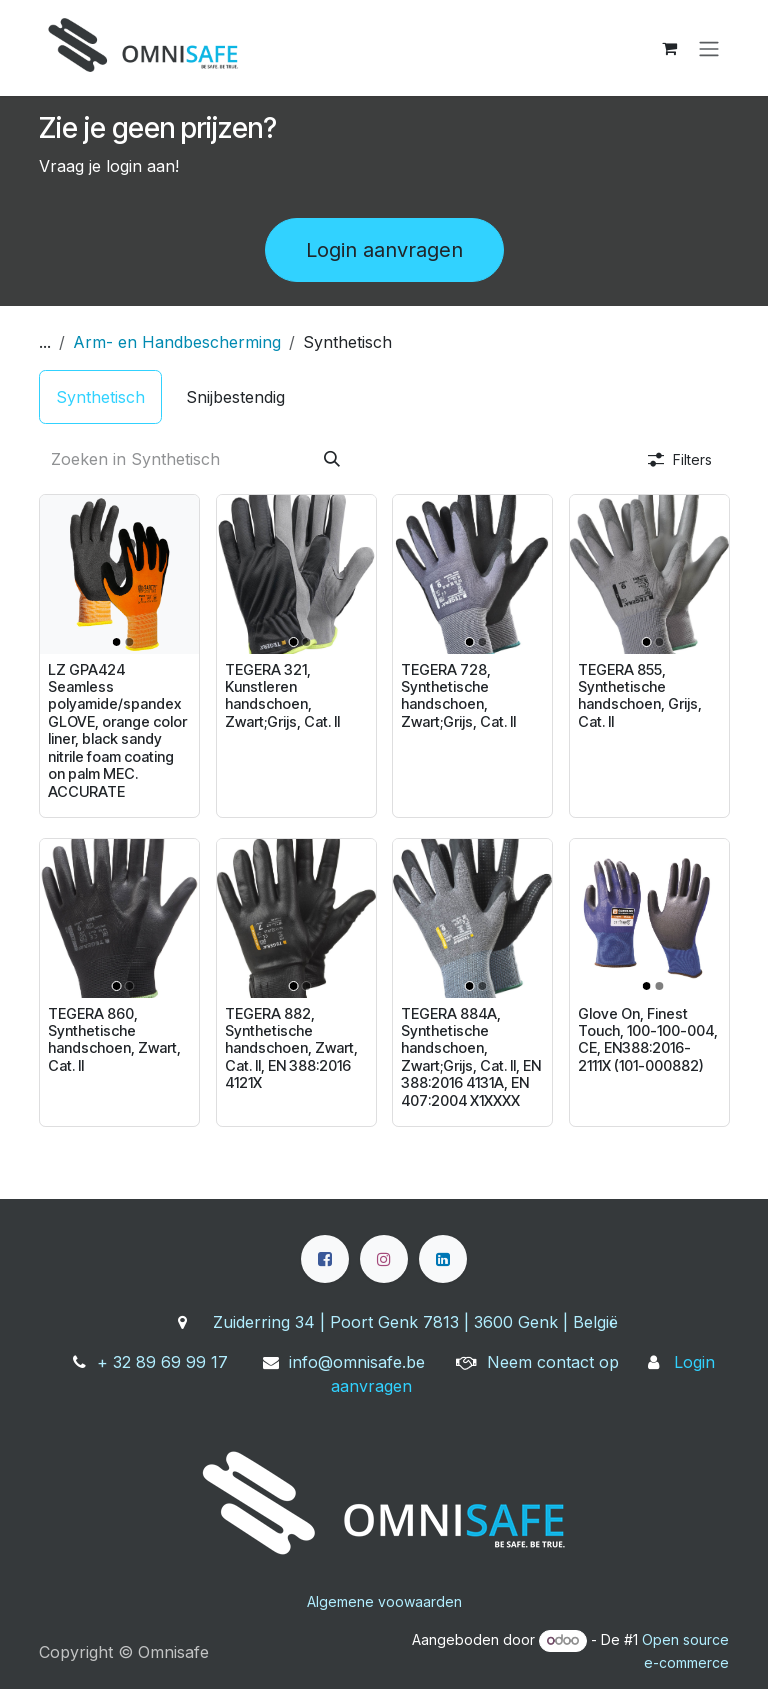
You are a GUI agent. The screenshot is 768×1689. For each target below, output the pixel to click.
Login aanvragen (384, 250)
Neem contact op (553, 1362)
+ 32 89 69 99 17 (162, 1362)
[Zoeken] (332, 459)
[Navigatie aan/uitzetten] (709, 48)
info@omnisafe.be (357, 1362)
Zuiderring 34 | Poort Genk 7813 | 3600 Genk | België (415, 1322)
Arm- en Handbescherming (177, 342)
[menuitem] (100, 397)
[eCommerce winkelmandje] (669, 48)
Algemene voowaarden (384, 1601)
